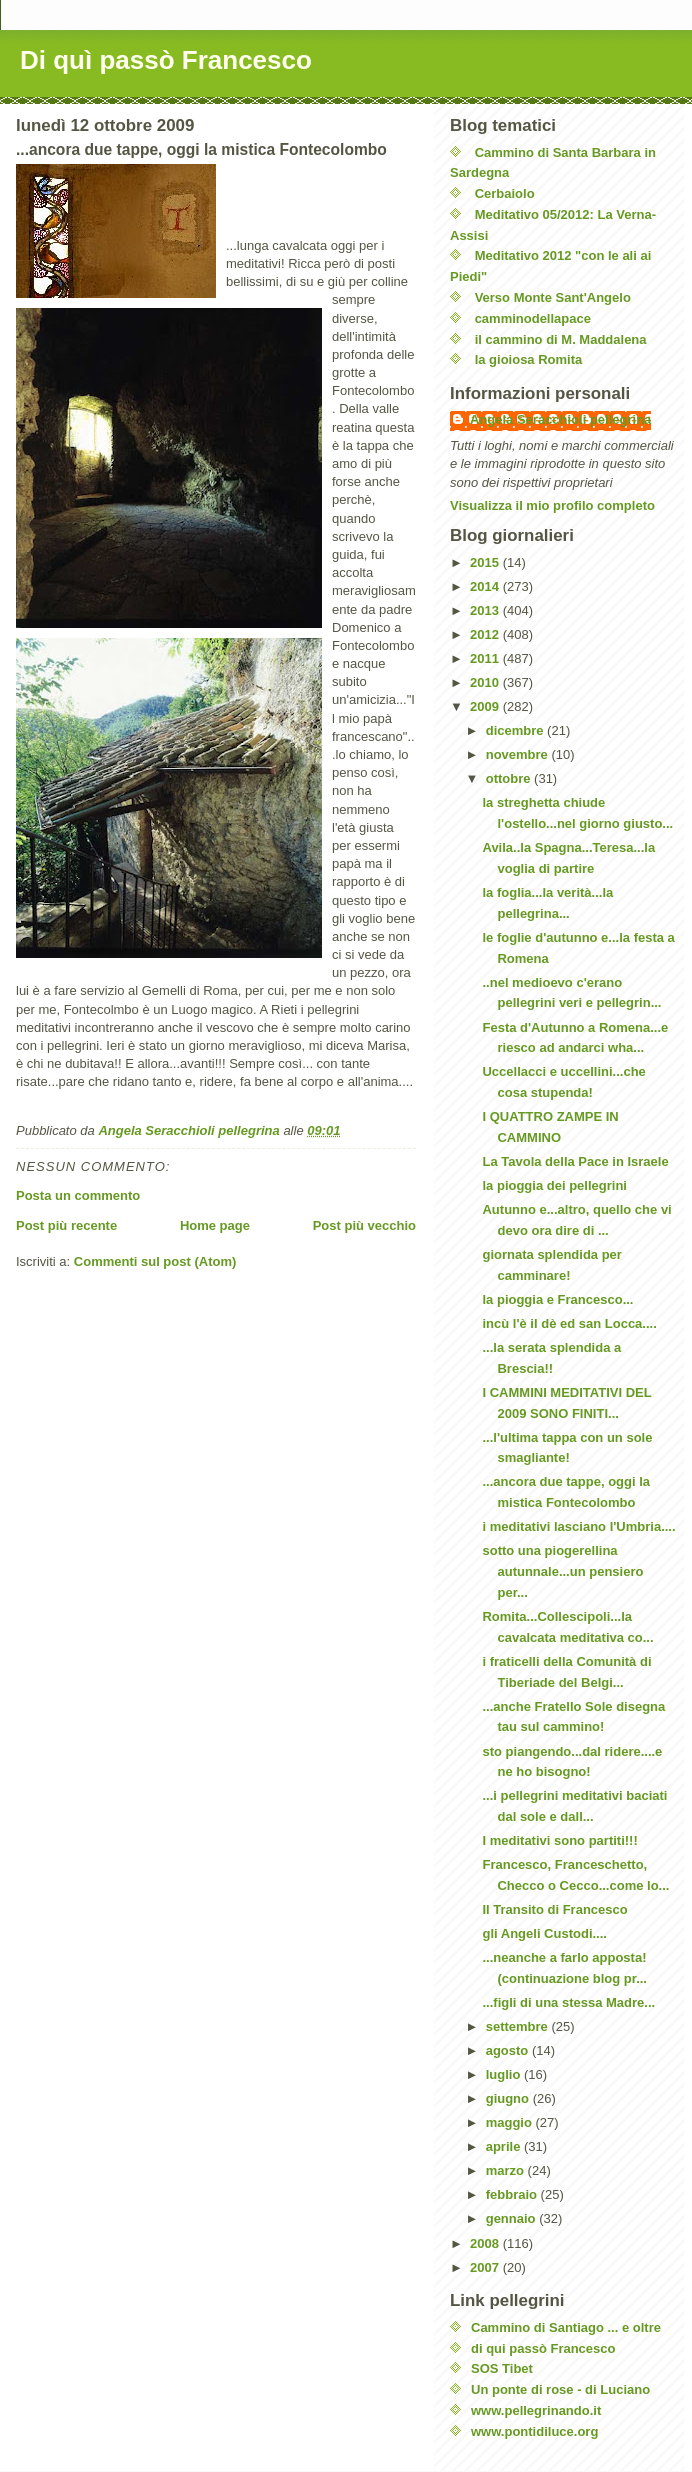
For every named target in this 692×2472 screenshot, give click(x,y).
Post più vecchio (364, 1225)
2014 (486, 586)
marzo (507, 2170)
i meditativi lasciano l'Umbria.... (578, 1526)
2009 (486, 706)
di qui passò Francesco (543, 2348)
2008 (486, 2243)
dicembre (516, 730)
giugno (509, 2098)
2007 (486, 2267)
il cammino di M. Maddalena (561, 339)
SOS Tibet (502, 2368)
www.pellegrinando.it (536, 2410)
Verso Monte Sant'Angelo (553, 297)
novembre (519, 754)
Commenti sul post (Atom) (155, 1261)
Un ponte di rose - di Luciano (560, 2389)
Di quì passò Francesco (166, 60)
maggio (511, 2122)
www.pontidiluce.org (534, 2431)
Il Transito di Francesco (554, 1909)
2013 (486, 610)
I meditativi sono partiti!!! (559, 1840)
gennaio (512, 2218)
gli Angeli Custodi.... (544, 1933)
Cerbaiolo (505, 193)
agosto (509, 2050)
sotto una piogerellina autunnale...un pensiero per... (562, 1571)
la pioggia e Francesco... (557, 1299)
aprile (505, 2146)
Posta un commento (78, 1195)
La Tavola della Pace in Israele (575, 1161)
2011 (486, 658)
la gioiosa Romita (529, 359)
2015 (486, 562)
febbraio (513, 2194)
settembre (519, 2026)
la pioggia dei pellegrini (554, 1185)
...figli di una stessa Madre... (568, 2002)
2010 (486, 682)
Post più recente (66, 1225)
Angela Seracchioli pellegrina (560, 419)
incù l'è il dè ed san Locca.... (569, 1323)
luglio (505, 2074)
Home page (215, 1225)
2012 (486, 634)
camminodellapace (533, 318)
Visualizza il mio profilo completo (552, 505)
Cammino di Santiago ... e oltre (566, 2327)
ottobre (510, 778)
